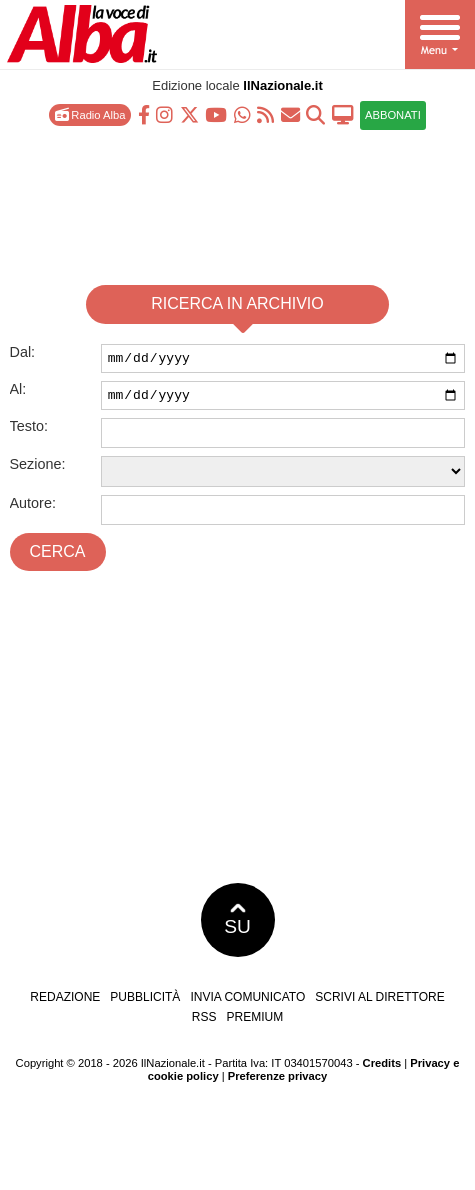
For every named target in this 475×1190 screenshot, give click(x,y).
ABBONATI (393, 115)
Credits (382, 1069)
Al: (18, 392)
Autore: (33, 509)
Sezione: (38, 470)
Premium (255, 1023)
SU (237, 926)
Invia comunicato (247, 1003)
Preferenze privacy (278, 1082)
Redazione (65, 1003)
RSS (204, 1023)
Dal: (23, 352)
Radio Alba (90, 114)
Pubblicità (145, 1003)
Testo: (29, 432)
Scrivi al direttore (379, 1003)
